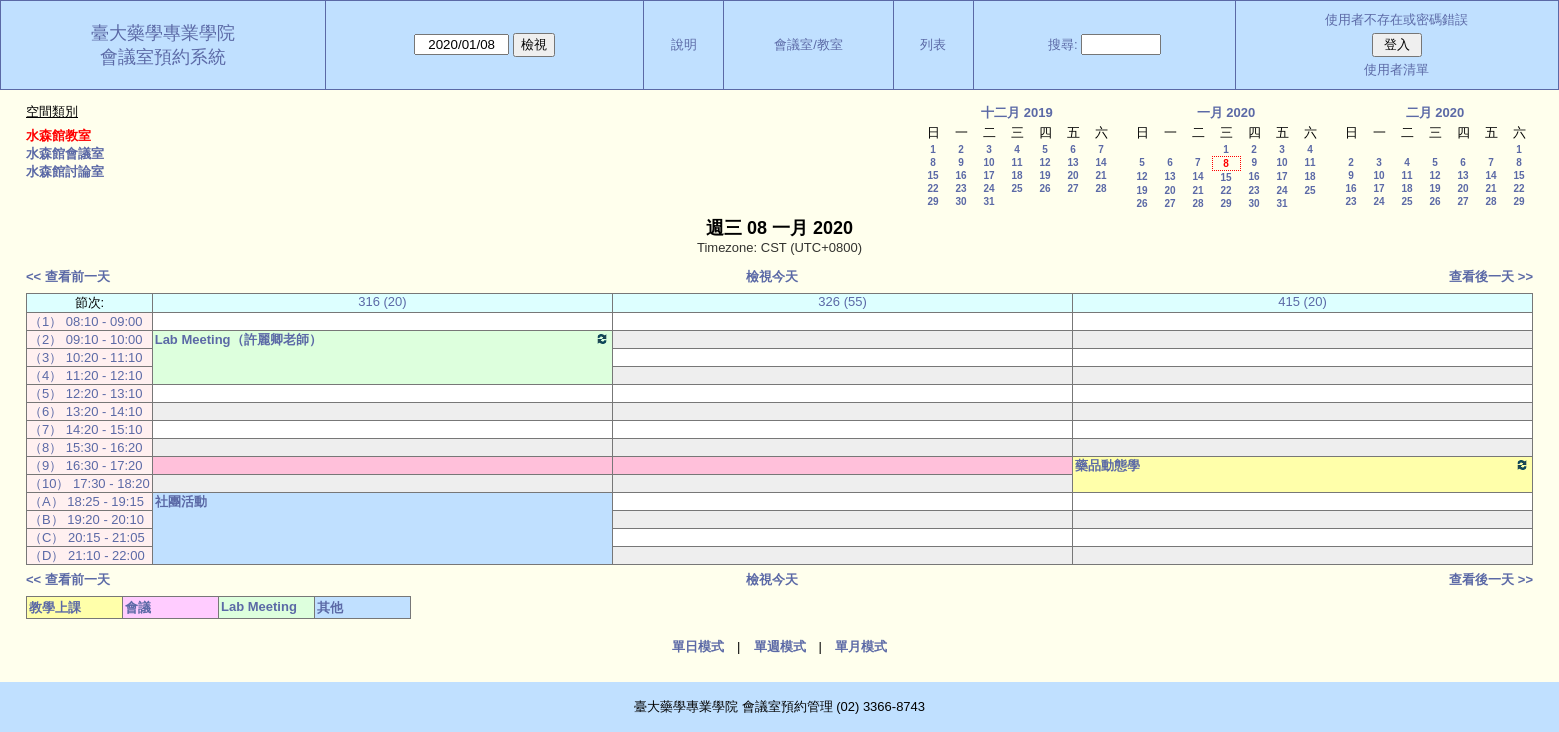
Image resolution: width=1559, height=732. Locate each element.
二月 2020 (1435, 112)
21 (1100, 175)
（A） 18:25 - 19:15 (86, 501)
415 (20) (1302, 301)
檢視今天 (772, 276)
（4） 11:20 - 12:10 (85, 375)
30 (960, 201)
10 (988, 162)
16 (960, 175)
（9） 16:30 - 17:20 (85, 465)
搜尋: (1063, 44)
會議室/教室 (808, 44)
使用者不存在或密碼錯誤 (1396, 19)
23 (960, 188)
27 (1072, 188)
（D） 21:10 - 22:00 (87, 555)
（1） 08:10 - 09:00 (85, 321)
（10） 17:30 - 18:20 (89, 483)
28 (1100, 188)
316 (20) (382, 301)
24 (988, 188)
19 (1044, 175)
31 (988, 201)
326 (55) (842, 301)
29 (932, 201)
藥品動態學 (1302, 465)
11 (1016, 162)
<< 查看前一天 (68, 276)
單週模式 (780, 646)
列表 (933, 44)
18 (1016, 175)
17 (988, 175)
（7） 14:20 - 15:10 (85, 429)
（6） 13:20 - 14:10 (85, 411)
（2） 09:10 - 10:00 (85, 339)
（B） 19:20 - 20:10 (86, 519)
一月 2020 (1226, 112)
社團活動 (181, 501)
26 (1044, 188)
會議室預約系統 (163, 57)
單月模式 (861, 646)
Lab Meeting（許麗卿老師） (382, 339)
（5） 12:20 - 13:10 (85, 393)
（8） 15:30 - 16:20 (85, 447)
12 (1044, 162)
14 (1100, 162)
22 (932, 188)
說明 (684, 44)
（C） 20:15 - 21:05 (87, 537)
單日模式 (698, 646)
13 (1072, 162)
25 (1016, 188)
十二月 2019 (1017, 112)
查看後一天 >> (1491, 276)
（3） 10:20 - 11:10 (85, 357)
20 (1072, 175)
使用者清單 (1396, 69)
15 (932, 175)
